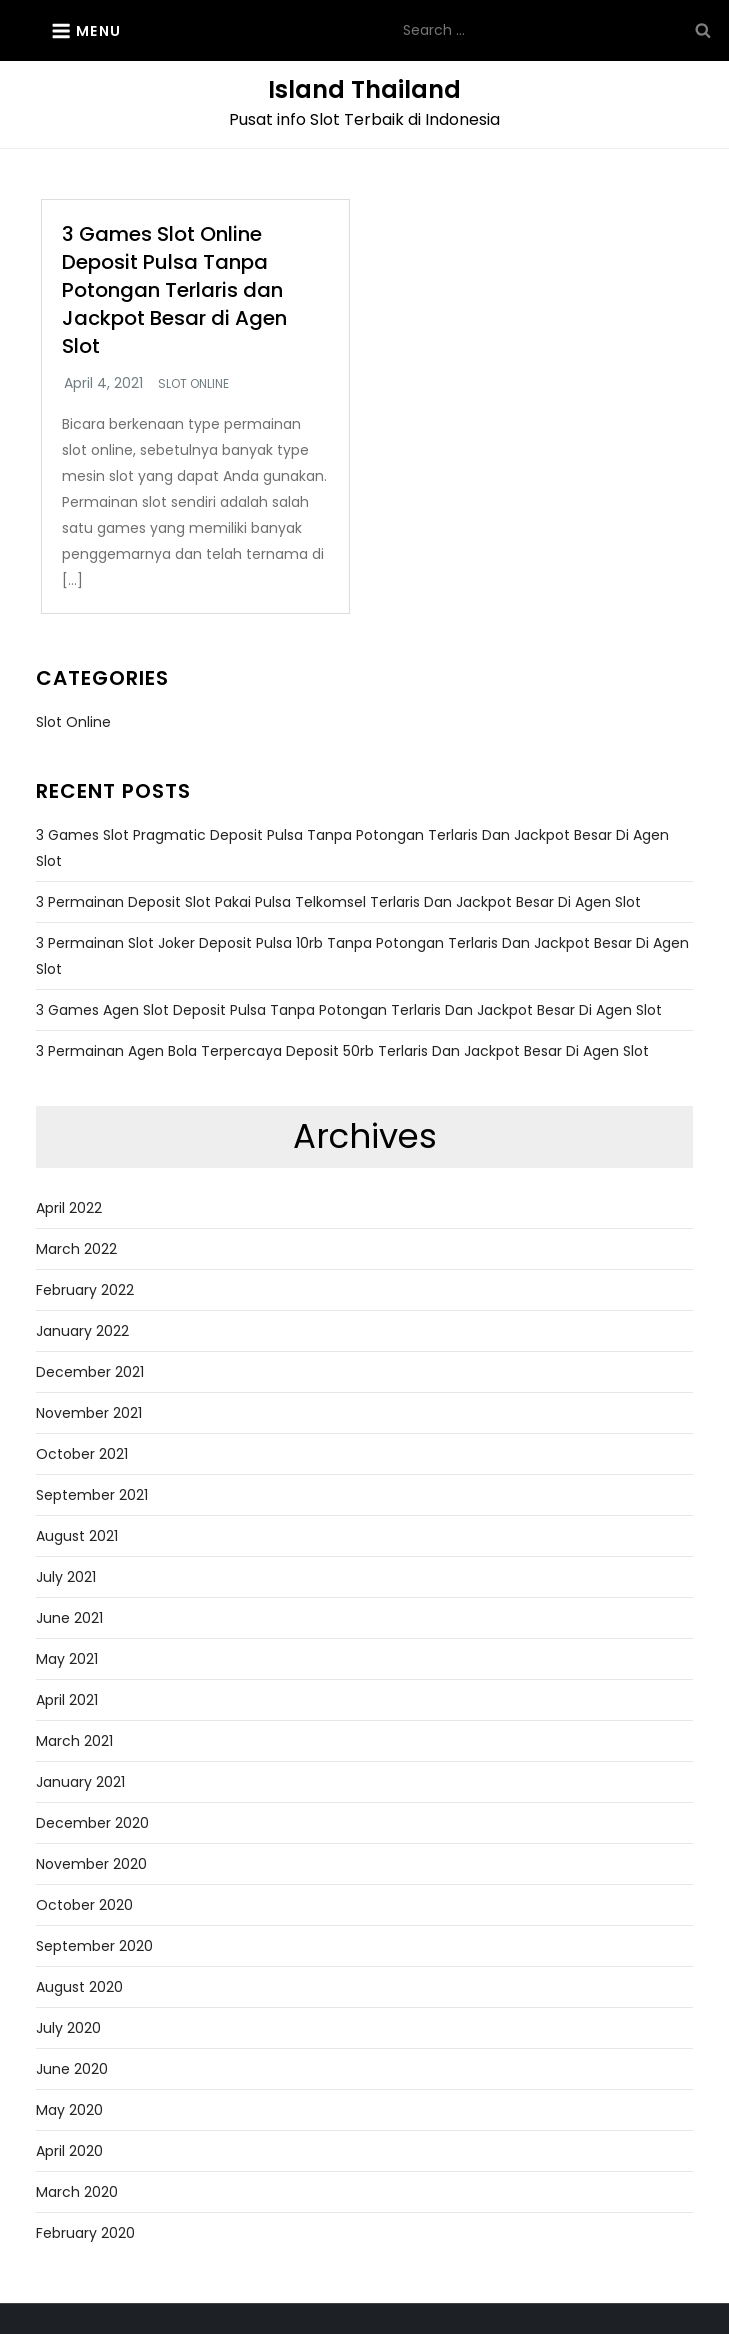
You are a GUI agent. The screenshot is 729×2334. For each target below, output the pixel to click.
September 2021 (92, 1495)
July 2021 (66, 1577)
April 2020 (69, 2151)
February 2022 (85, 1290)
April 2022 (69, 1208)
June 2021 (69, 1618)
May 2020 (69, 2110)
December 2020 (92, 1823)
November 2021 (89, 1413)
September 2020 (94, 1946)
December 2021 (90, 1372)
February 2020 (85, 2233)
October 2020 (84, 1905)
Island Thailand (364, 89)
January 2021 (80, 1782)
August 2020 (79, 1987)
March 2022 (76, 1249)
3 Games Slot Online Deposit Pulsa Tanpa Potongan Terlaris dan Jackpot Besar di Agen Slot (174, 290)
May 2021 (67, 1659)
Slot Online (193, 384)
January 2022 (82, 1331)
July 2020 (68, 2028)
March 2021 (74, 1741)
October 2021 (82, 1454)
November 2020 (91, 1864)
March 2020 (77, 2192)
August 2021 (77, 1536)
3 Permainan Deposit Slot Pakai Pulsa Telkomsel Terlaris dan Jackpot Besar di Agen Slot (338, 902)
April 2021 (67, 1700)
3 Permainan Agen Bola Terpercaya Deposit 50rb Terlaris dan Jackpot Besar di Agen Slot (342, 1051)
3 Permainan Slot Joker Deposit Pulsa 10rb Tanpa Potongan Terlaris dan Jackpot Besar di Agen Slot (362, 956)
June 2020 (72, 2069)
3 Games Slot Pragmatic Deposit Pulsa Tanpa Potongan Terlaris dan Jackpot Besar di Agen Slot (352, 848)
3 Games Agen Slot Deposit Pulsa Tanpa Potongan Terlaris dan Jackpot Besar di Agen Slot (349, 1010)
